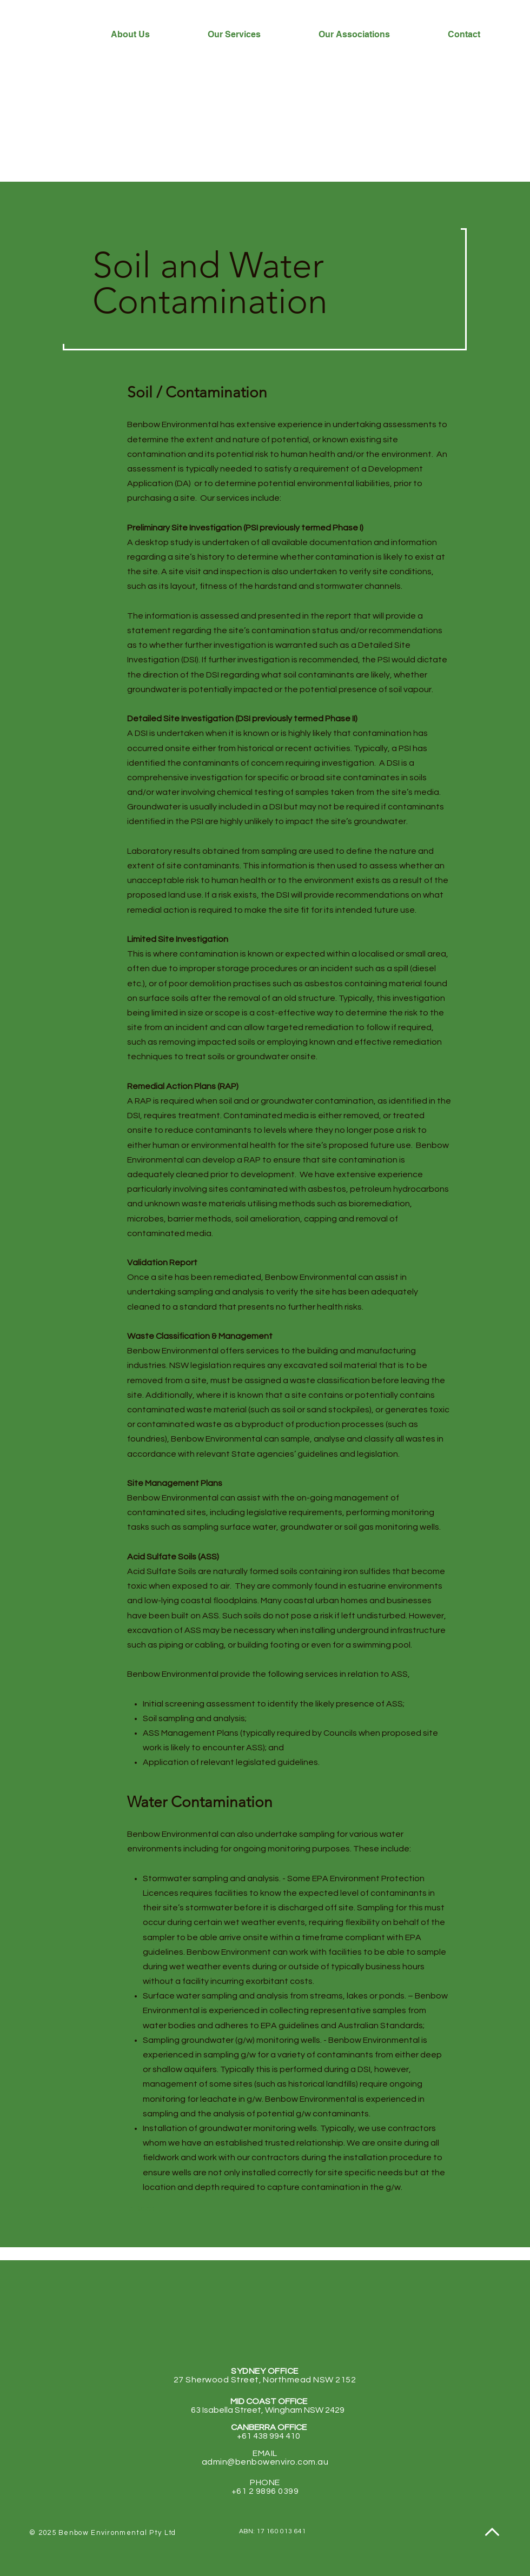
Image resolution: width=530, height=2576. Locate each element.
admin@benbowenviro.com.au (265, 2462)
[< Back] (141, 2209)
